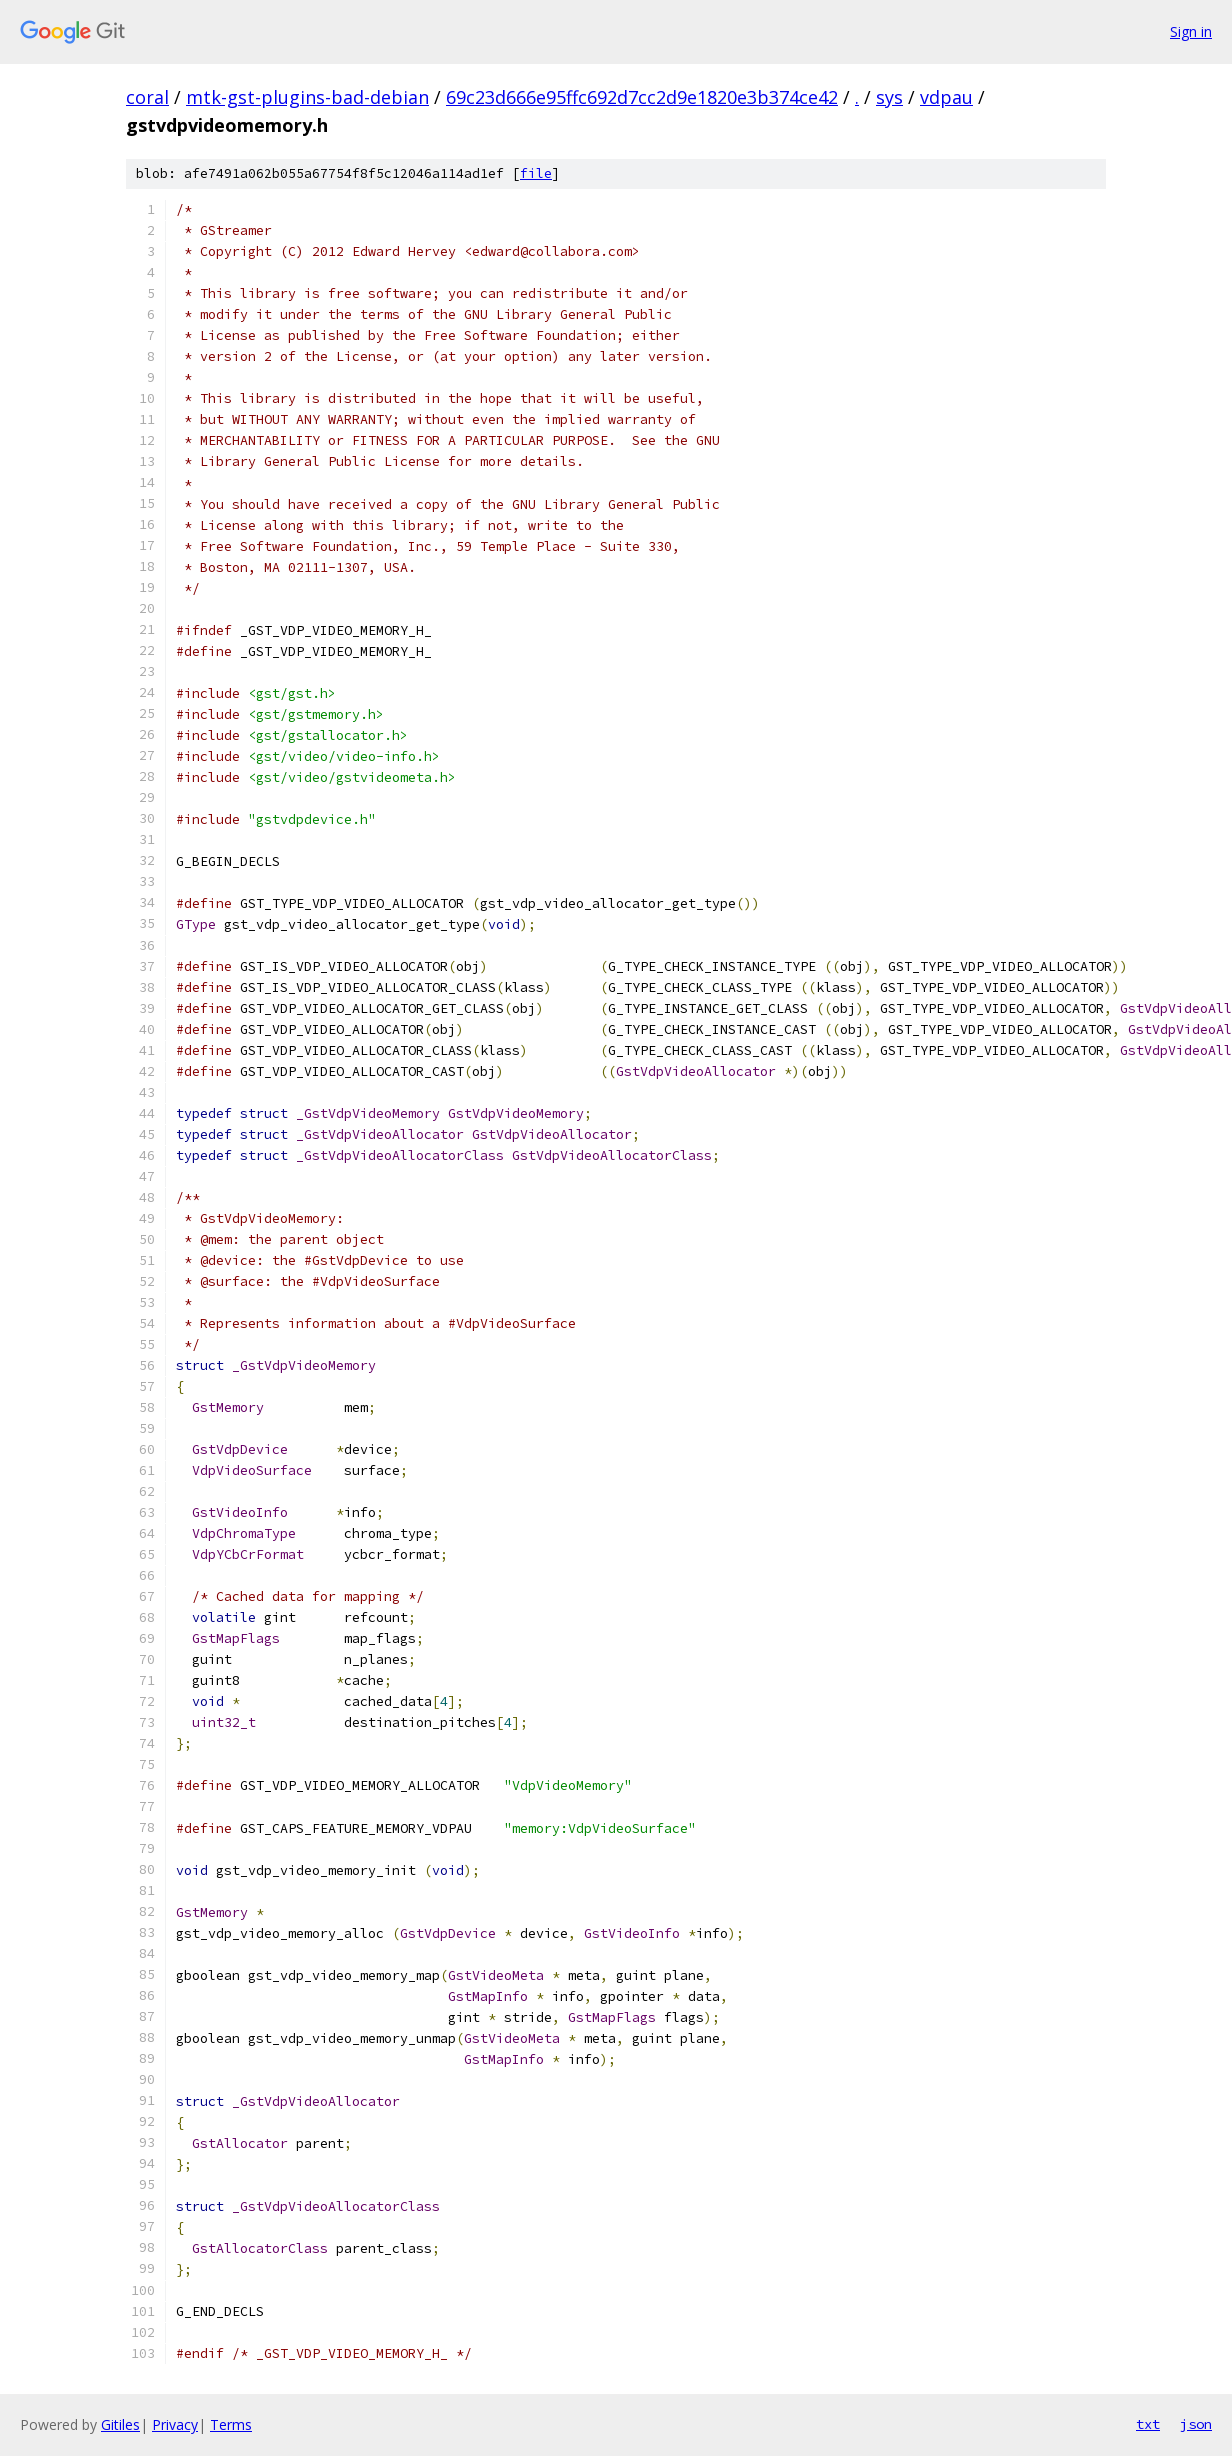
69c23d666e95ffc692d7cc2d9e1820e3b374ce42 (642, 97)
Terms (231, 2424)
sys (889, 97)
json (1196, 2424)
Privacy (175, 2424)
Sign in (1191, 31)
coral (147, 97)
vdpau (946, 97)
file (536, 173)
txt (1148, 2424)
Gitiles (120, 2424)
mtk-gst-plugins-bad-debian (307, 97)
